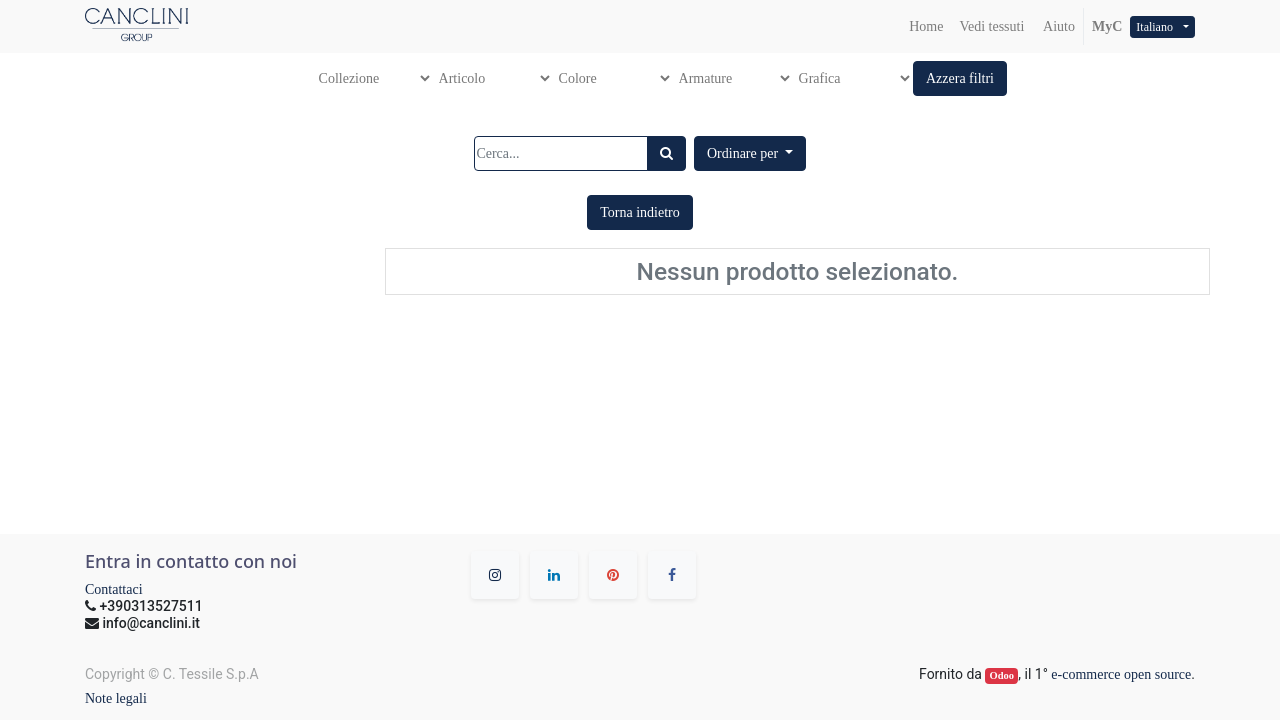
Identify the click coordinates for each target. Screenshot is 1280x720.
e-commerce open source (1121, 674)
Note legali (116, 698)
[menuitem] (926, 26)
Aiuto (1057, 26)
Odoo (1002, 675)
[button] (960, 78)
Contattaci (114, 589)
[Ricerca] (666, 153)
